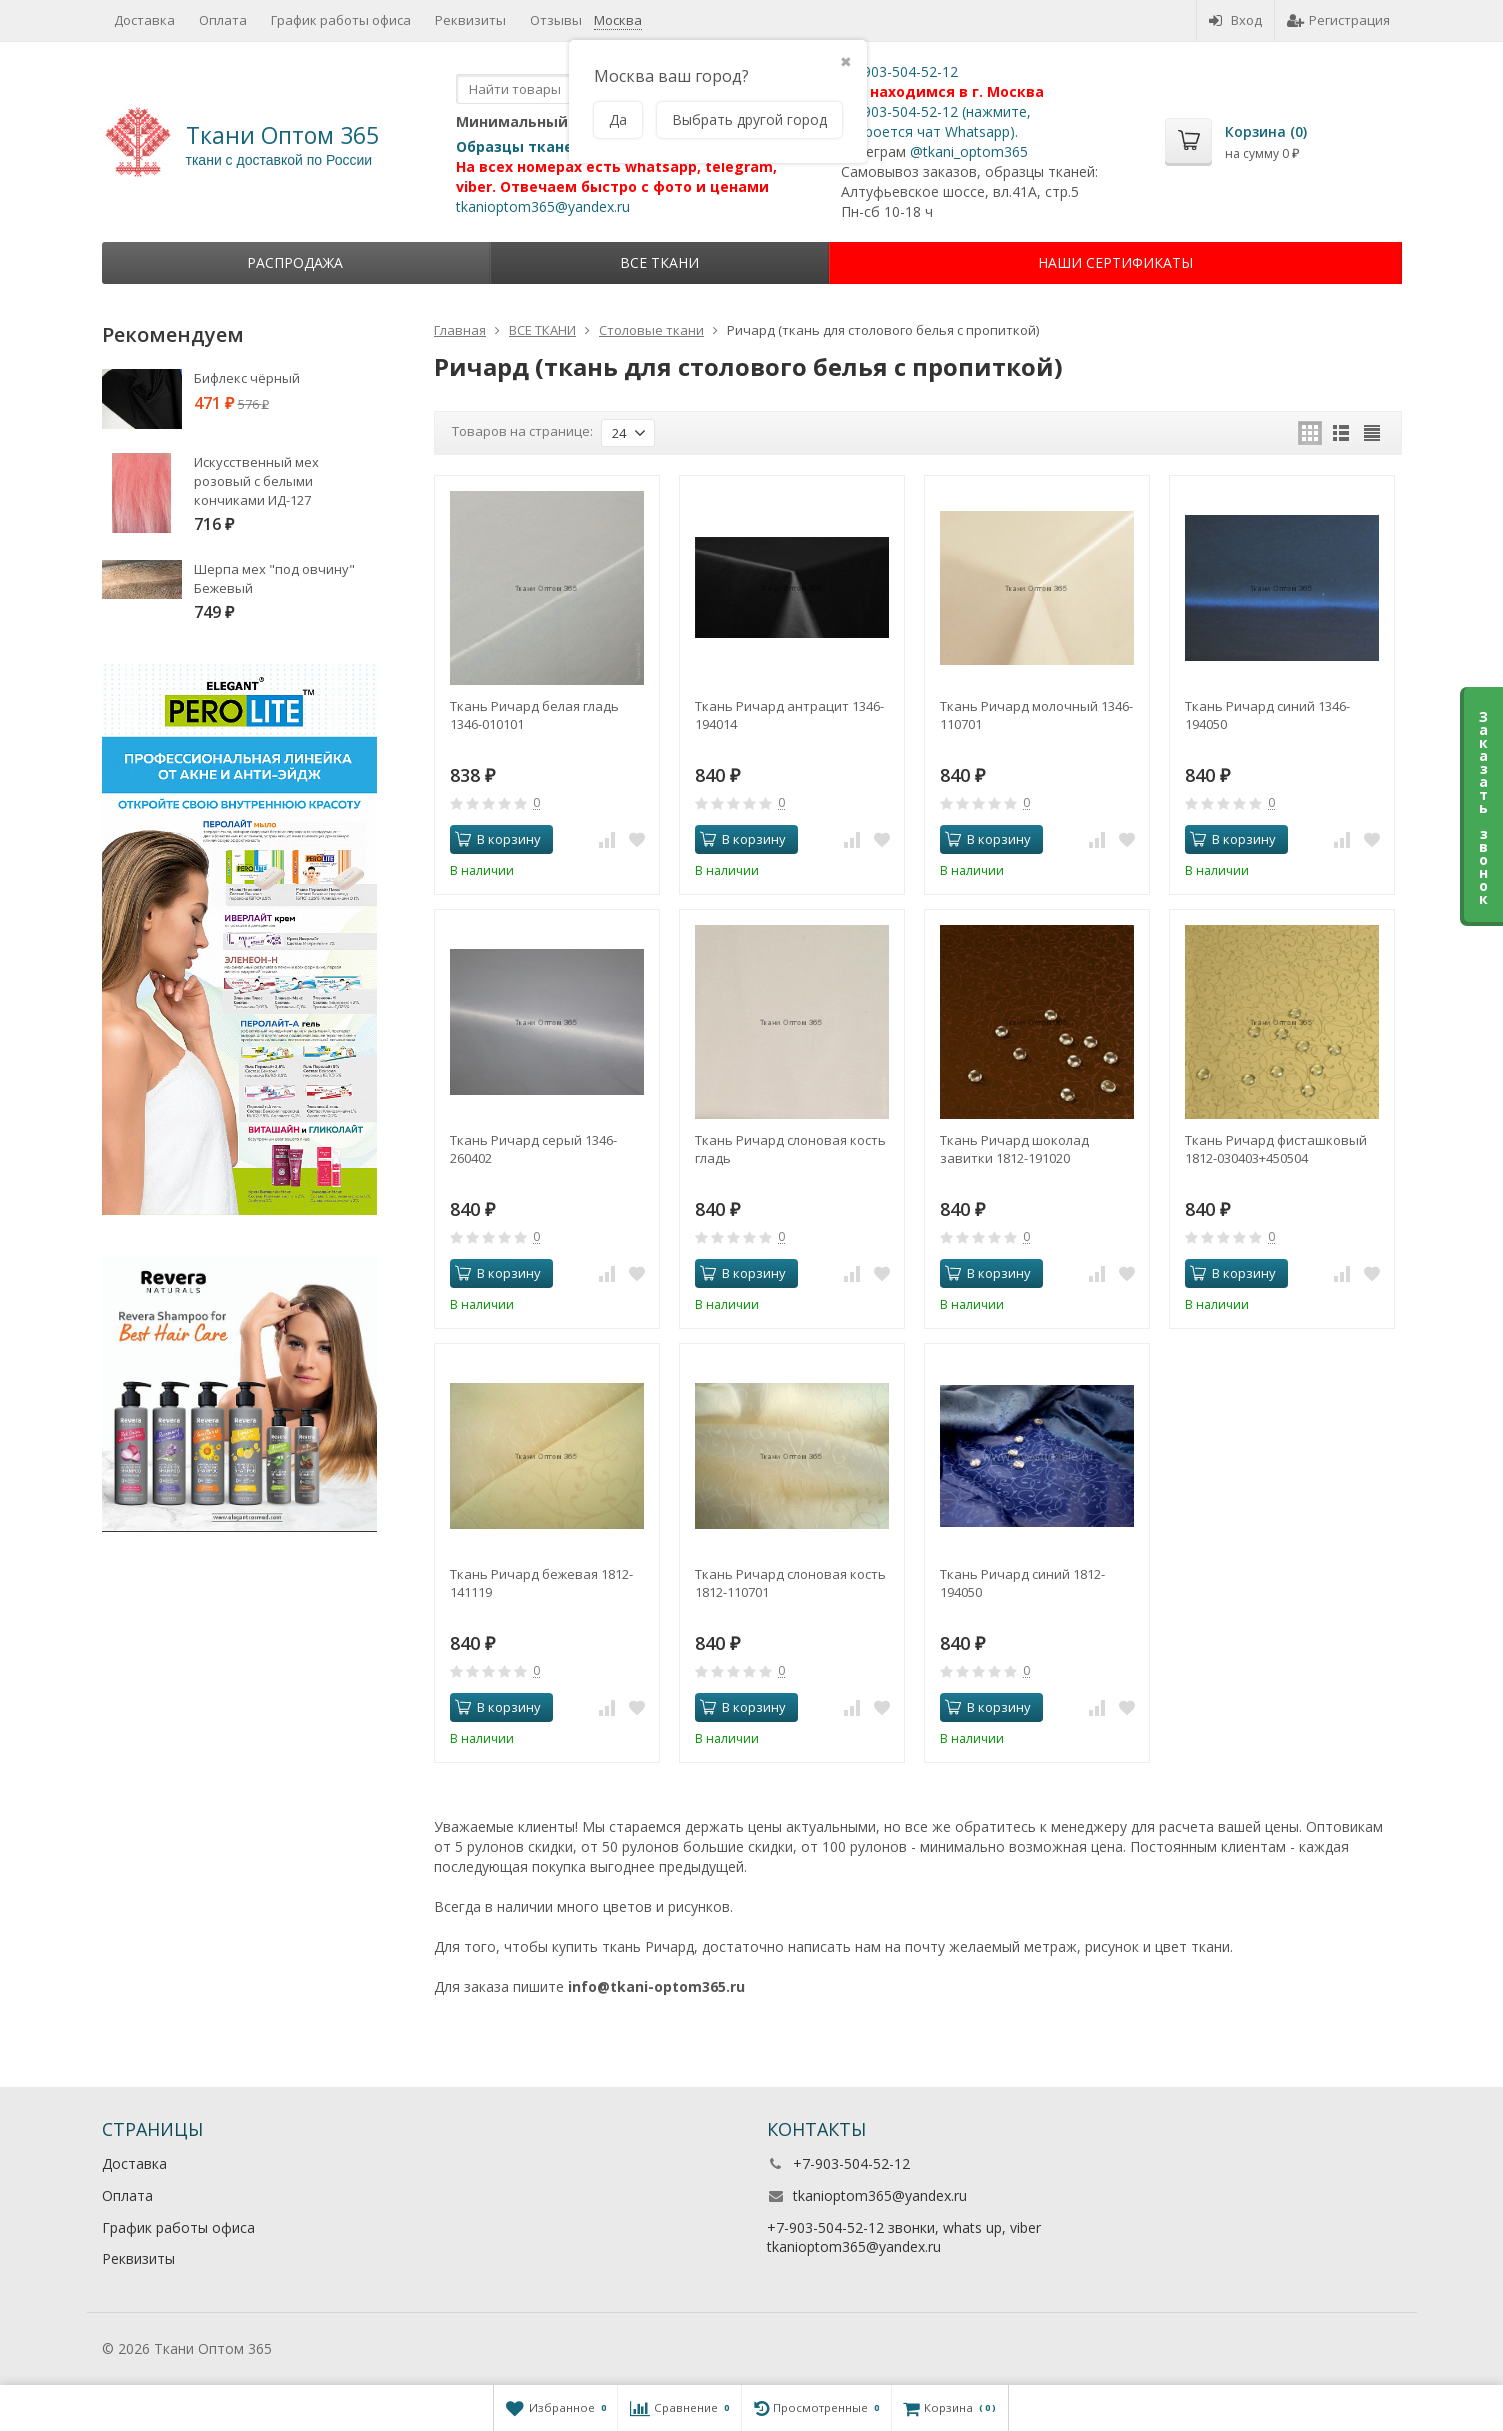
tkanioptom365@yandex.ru (543, 206)
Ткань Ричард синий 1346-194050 (1267, 715)
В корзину (498, 839)
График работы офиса (341, 20)
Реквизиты (470, 20)
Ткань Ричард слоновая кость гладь (790, 1149)
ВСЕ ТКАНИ (659, 262)
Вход (1235, 20)
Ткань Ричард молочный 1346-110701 (1036, 715)
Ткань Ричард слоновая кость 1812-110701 (790, 1583)
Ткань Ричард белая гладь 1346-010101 (534, 715)
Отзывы (556, 20)
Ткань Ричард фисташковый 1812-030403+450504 (1276, 1149)
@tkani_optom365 (969, 151)
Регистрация (1338, 20)
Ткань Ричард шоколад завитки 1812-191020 (1014, 1149)
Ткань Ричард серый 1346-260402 (533, 1149)
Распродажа (295, 262)
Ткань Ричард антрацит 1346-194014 (789, 715)
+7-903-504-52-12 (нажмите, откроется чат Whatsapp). (936, 121)
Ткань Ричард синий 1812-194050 (1022, 1583)
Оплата (223, 20)
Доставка (144, 20)
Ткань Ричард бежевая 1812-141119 (541, 1583)
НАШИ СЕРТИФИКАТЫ (1115, 262)
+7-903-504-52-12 (899, 71)
